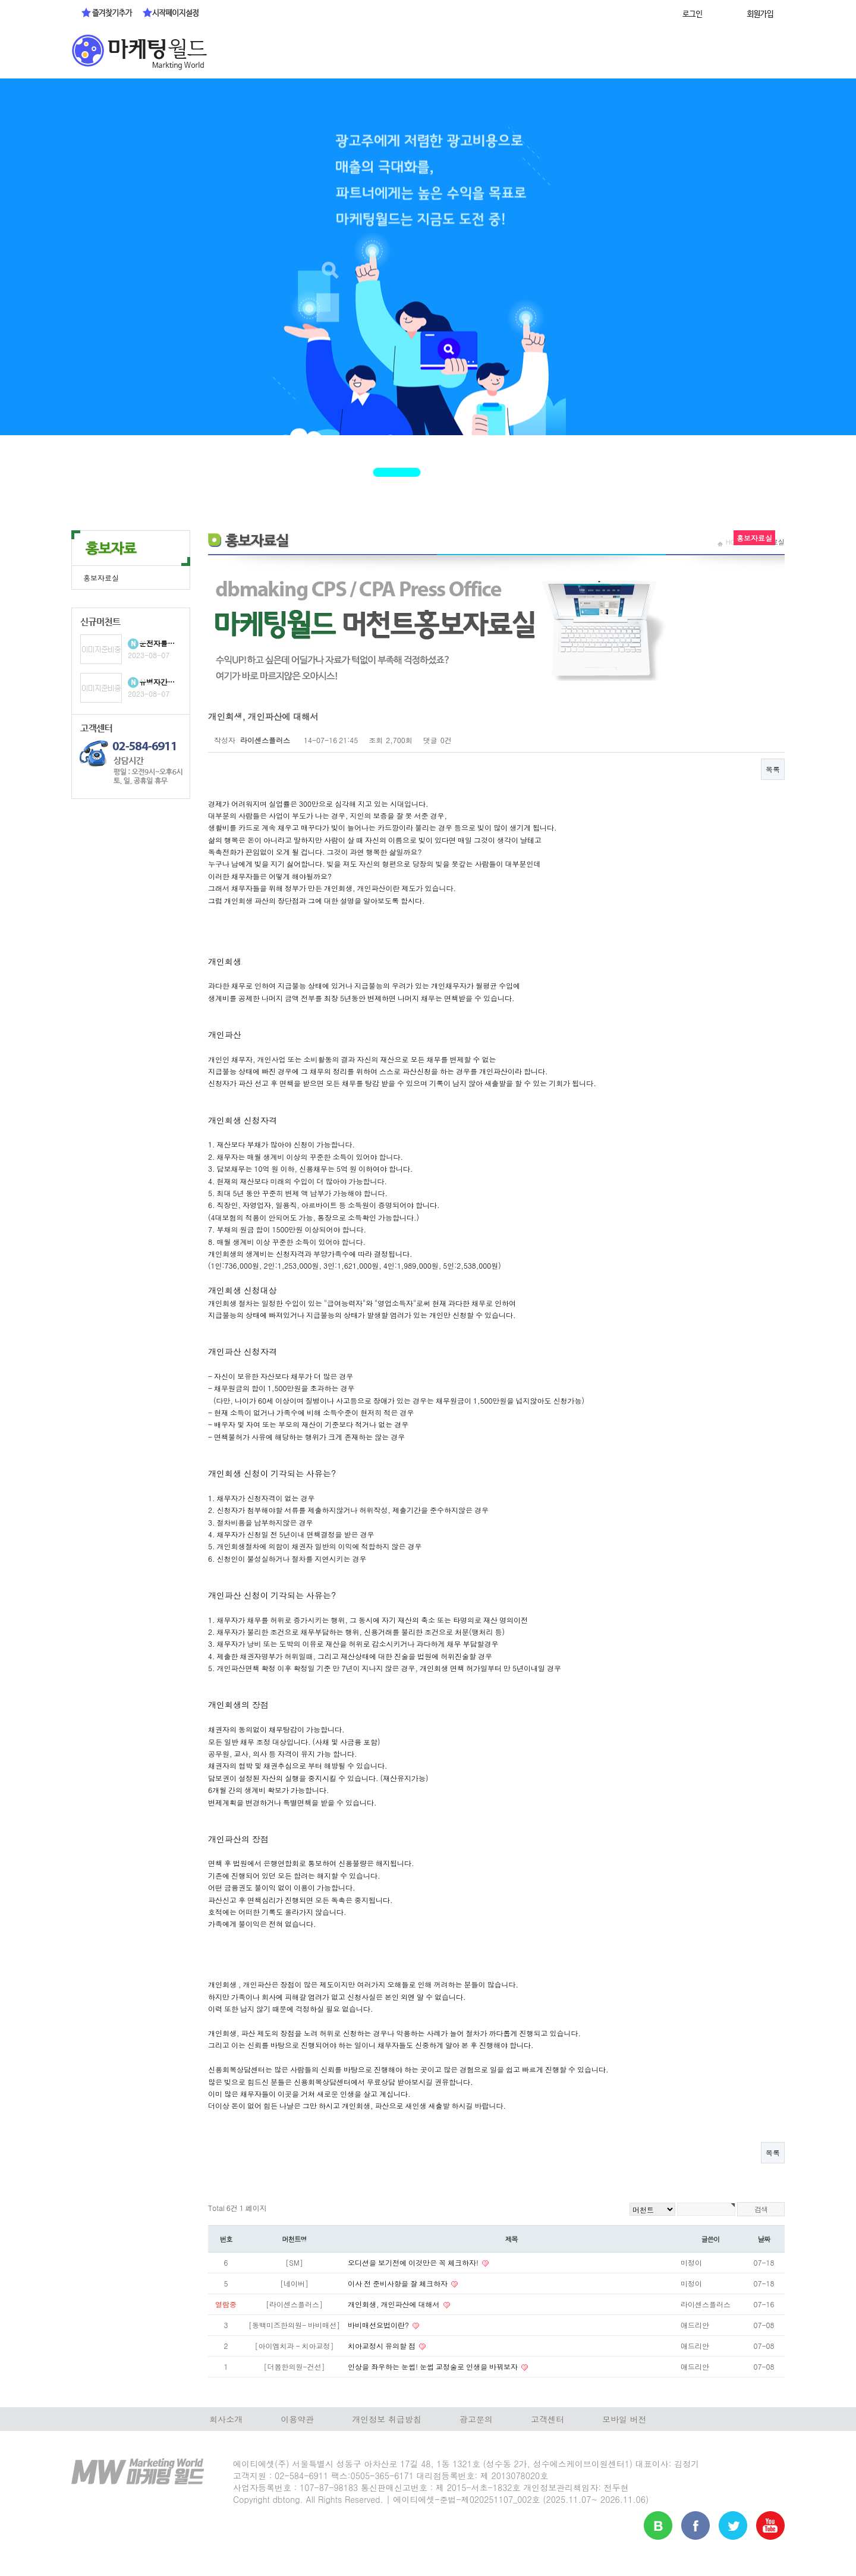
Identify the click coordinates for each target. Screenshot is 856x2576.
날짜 (764, 2239)
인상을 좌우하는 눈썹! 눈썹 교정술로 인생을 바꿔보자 (434, 2366)
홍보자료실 (101, 578)
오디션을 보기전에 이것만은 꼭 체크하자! (414, 2262)
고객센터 (547, 2419)
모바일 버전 (624, 2419)
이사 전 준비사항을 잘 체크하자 (398, 2283)
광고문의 (476, 2419)
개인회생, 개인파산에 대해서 (395, 2304)
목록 (773, 769)
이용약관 (297, 2419)
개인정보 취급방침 (386, 2419)
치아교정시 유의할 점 (382, 2346)
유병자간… (157, 682)
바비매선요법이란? (379, 2325)
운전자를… (157, 643)
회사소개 (226, 2419)
